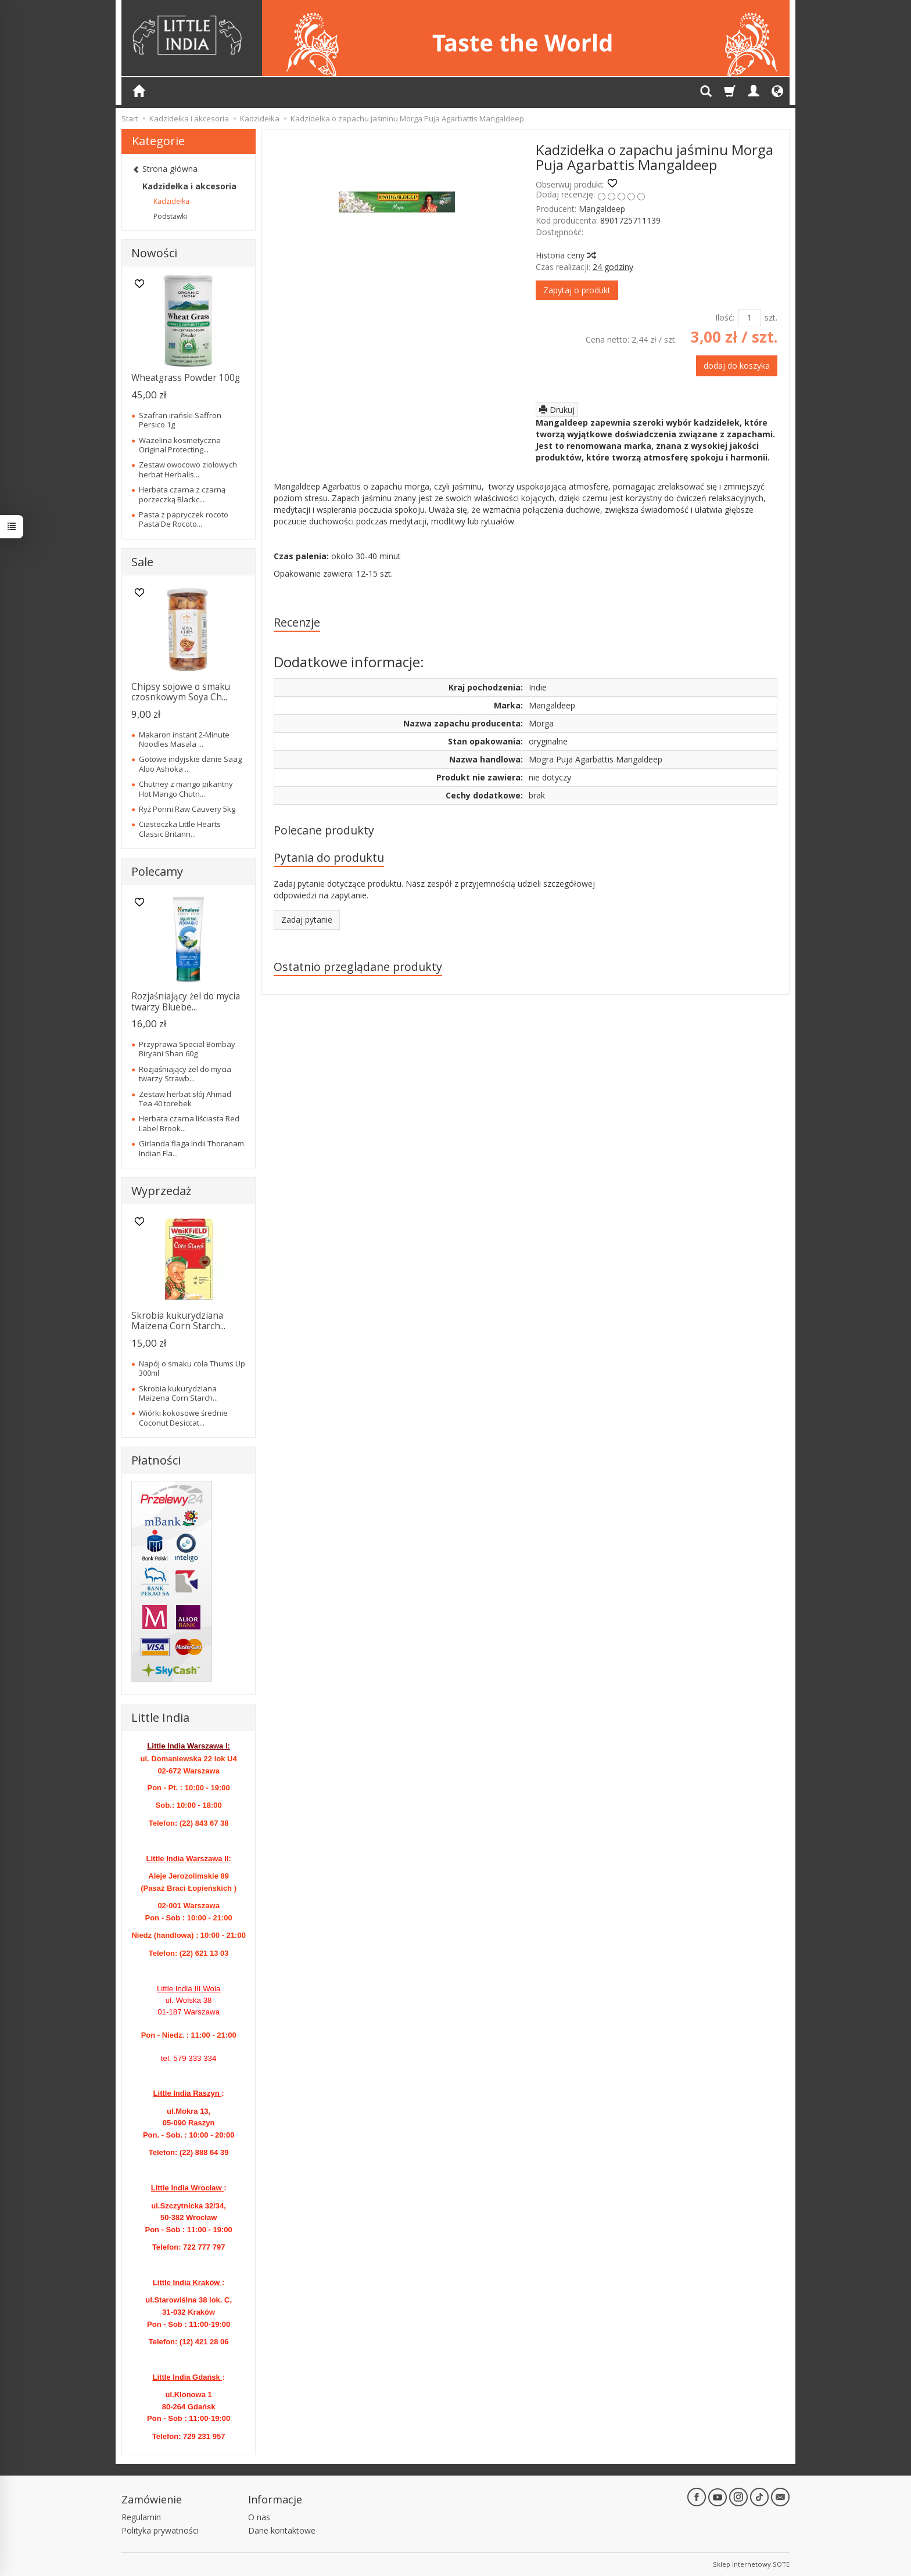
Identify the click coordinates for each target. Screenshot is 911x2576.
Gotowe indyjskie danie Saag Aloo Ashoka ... (190, 763)
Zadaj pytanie (306, 919)
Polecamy (157, 871)
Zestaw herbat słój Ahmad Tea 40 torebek (185, 1099)
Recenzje (297, 622)
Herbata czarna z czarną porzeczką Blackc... (182, 494)
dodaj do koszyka (737, 365)
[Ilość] (749, 317)
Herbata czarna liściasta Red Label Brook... (189, 1123)
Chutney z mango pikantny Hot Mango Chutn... (186, 788)
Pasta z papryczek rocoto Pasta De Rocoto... (183, 519)
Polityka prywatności (160, 2530)
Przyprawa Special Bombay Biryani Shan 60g (187, 1049)
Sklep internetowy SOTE (751, 2564)
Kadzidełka (171, 201)
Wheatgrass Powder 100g (185, 378)
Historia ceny (565, 255)
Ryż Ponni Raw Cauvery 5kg (187, 809)
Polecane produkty (324, 830)
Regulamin (141, 2517)
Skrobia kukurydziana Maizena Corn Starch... (178, 1320)
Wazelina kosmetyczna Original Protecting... (180, 445)
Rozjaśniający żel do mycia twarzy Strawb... (185, 1074)
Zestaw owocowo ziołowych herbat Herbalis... (188, 469)
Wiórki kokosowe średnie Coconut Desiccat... (183, 1417)
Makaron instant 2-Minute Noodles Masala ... (184, 739)
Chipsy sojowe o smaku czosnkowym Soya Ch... (180, 692)
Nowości (154, 253)
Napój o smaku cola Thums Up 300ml (192, 1368)
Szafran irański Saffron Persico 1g (180, 420)
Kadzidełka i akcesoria (189, 186)
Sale (142, 562)
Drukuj (557, 409)
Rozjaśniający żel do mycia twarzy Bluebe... (185, 1001)
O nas (259, 2517)
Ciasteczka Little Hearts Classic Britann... (180, 829)
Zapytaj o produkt (577, 290)
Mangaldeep (602, 208)
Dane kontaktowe (281, 2530)
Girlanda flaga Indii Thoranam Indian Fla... (191, 1148)
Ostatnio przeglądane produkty (358, 966)
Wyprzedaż (161, 1191)
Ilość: (724, 317)
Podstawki (170, 216)
